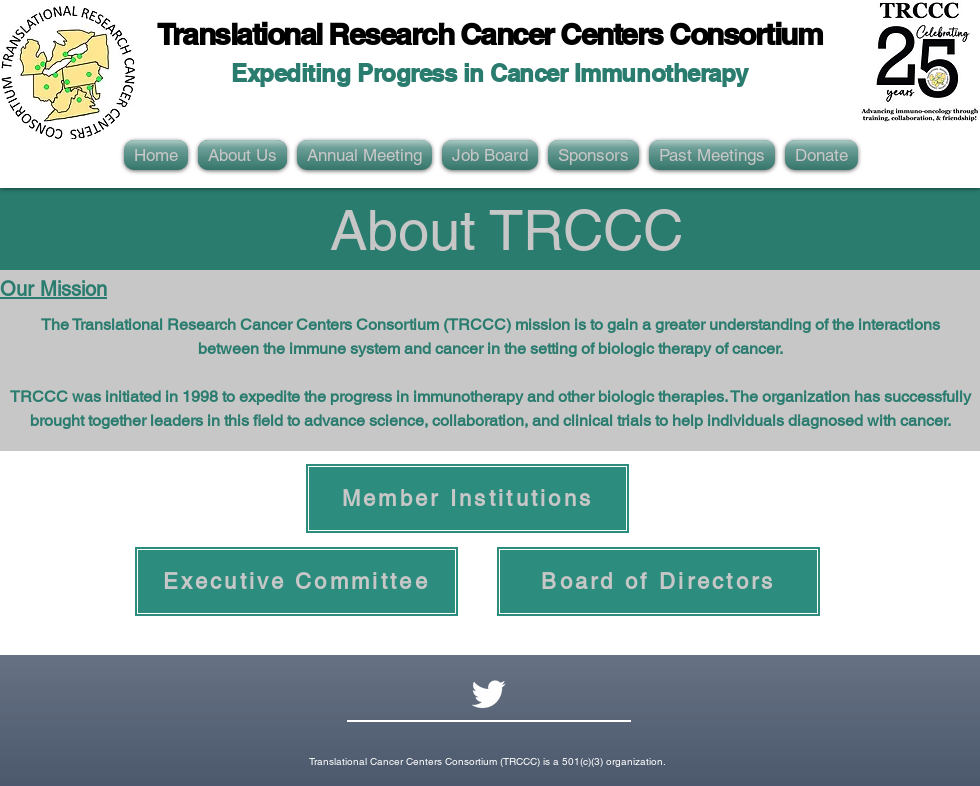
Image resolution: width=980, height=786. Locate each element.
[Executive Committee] (296, 581)
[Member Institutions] (467, 498)
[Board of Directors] (658, 581)
